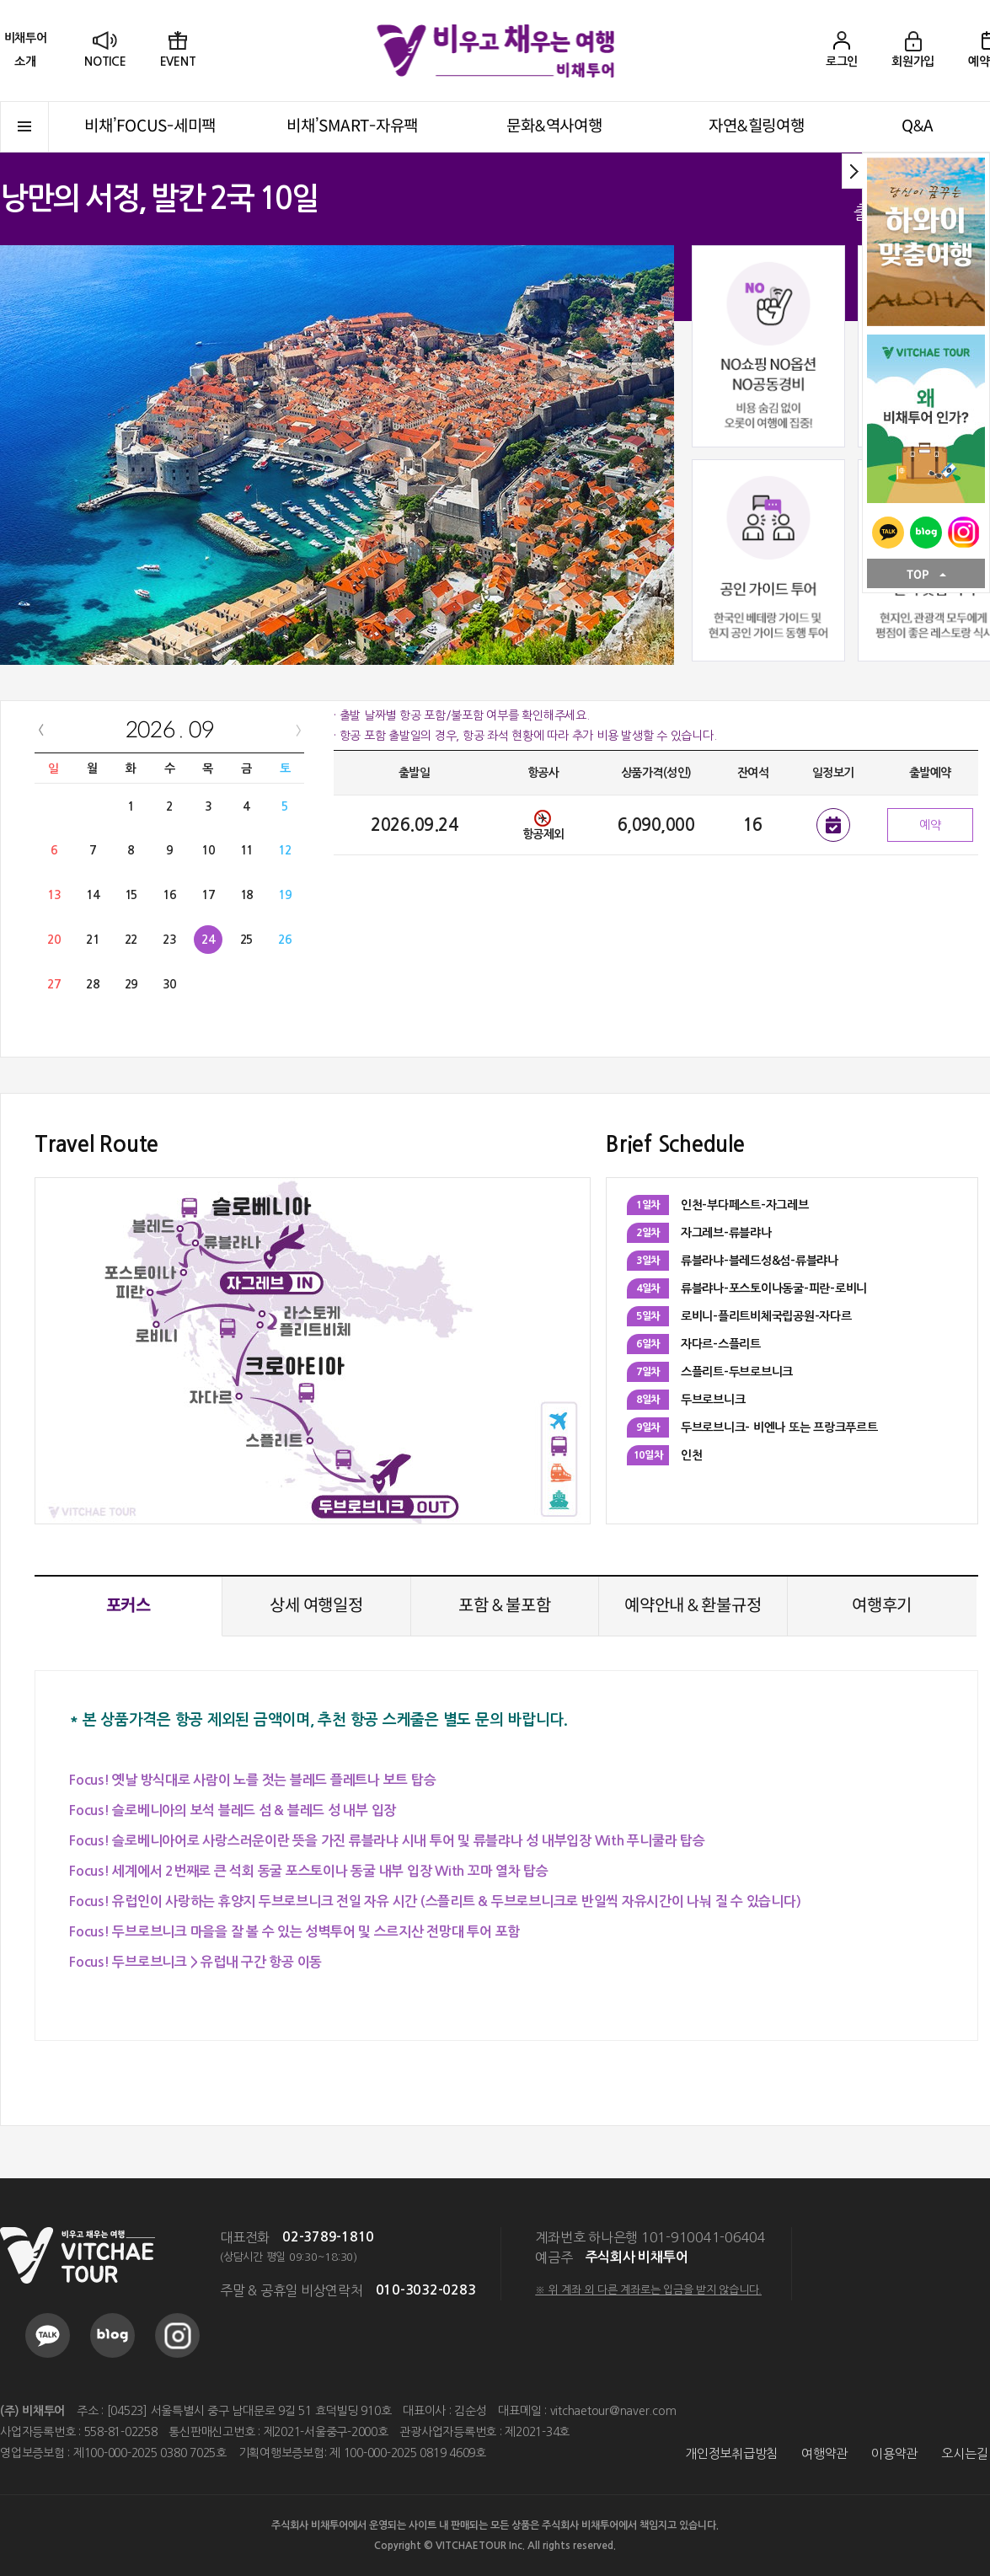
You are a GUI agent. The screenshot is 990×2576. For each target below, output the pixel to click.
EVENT (178, 61)
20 (54, 939)
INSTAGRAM (964, 533)
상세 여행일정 (316, 1605)
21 (92, 939)
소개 (25, 49)
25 (247, 939)
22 (131, 939)
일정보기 (833, 825)
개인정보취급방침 (731, 2453)
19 (285, 895)
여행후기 (882, 1605)
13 (54, 895)
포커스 (128, 1605)
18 (247, 895)
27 (54, 984)
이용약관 (894, 2453)
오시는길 (964, 2453)
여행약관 (824, 2453)
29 (131, 984)
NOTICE (105, 61)
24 (208, 939)
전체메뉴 (24, 127)
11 (247, 850)
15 (131, 895)
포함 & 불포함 (504, 1605)
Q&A (918, 126)
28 (92, 984)
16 (169, 895)
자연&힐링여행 (756, 126)
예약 (929, 825)
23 (169, 939)
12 (285, 850)
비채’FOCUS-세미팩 (150, 126)
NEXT (298, 730)
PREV (41, 730)
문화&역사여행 (554, 126)
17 (208, 895)
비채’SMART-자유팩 (352, 126)
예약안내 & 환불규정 (692, 1605)
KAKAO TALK (888, 533)
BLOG (926, 533)
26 (285, 939)
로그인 (842, 61)
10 (208, 850)
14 (92, 895)
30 (169, 984)
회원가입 (912, 61)
